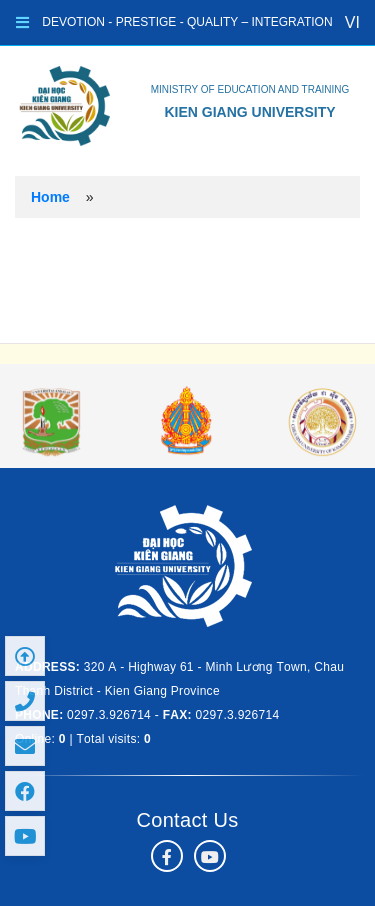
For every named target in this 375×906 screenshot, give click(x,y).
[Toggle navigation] (22, 22)
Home (50, 197)
